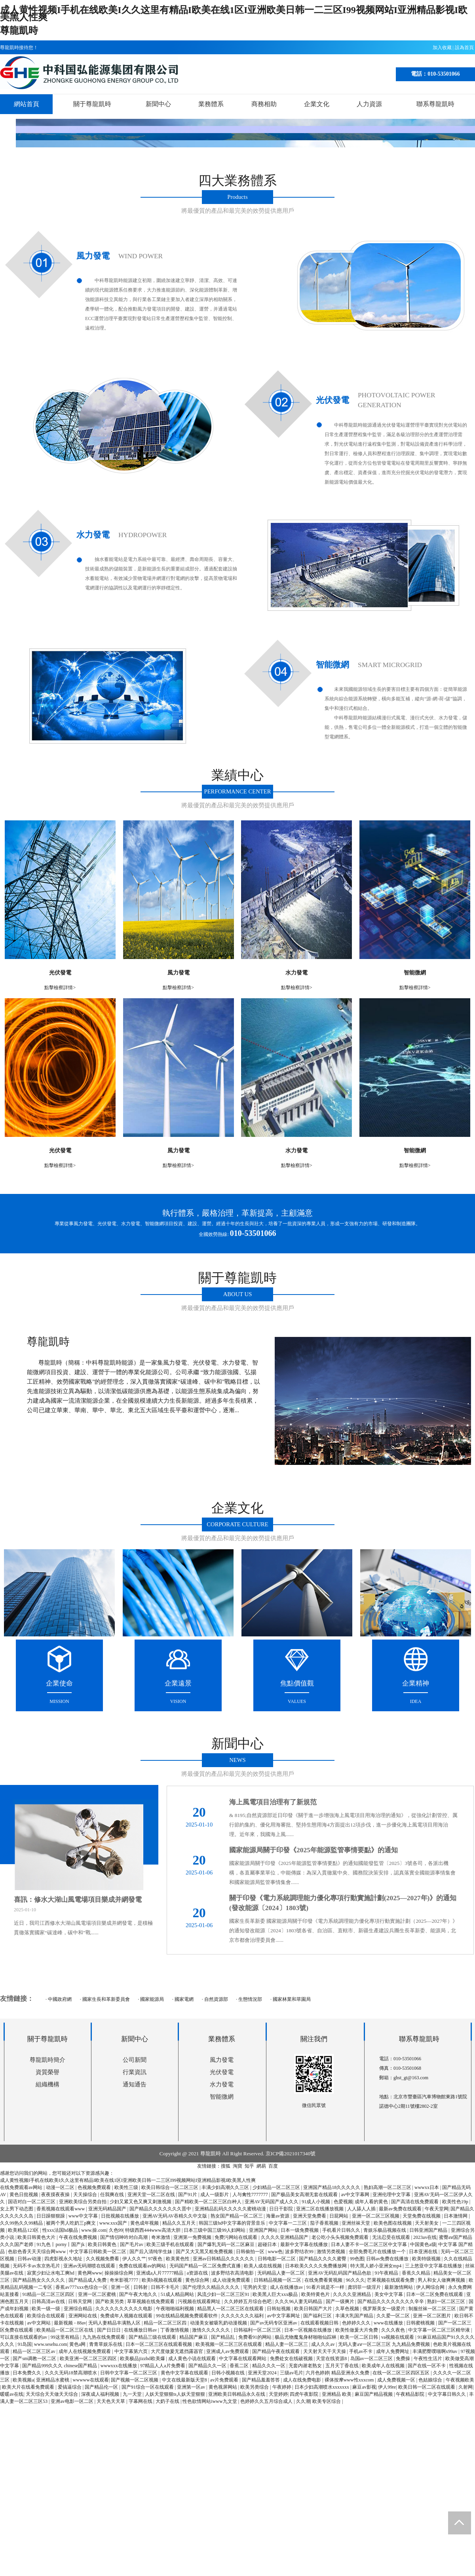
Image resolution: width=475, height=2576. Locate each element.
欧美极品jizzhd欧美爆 (143, 2358)
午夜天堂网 (436, 2209)
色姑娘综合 (430, 2380)
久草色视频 (347, 2308)
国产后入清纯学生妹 (151, 2251)
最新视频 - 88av (70, 2323)
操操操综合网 (119, 2273)
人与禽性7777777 (250, 2194)
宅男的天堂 (255, 2287)
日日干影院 (281, 2209)
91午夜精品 (386, 2273)
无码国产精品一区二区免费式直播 (205, 2266)
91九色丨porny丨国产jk (61, 2244)
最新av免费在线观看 (400, 2209)
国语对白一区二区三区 (32, 2201)
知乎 (249, 2166)
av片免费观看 (224, 2380)
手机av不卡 (361, 2351)
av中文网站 (39, 2323)
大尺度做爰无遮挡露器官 (177, 2351)
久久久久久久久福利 (243, 2316)
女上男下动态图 (17, 2209)
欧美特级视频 (427, 2258)
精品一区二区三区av (34, 2351)
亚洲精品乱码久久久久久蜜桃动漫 (231, 2209)
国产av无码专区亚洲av (274, 2323)
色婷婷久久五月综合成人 (267, 2401)
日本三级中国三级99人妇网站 (215, 2230)
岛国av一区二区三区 (372, 2358)
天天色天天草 (111, 2401)
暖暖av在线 (11, 2394)
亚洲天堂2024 (262, 2373)
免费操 (403, 2358)
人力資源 (369, 104)
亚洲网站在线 (83, 2316)
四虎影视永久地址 (64, 2258)
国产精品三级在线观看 (153, 2337)
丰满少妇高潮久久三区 (225, 2187)
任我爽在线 (112, 2194)
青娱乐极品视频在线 (385, 2230)
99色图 (357, 2258)
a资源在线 (198, 2273)
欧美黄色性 (178, 2258)
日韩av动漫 (29, 2258)
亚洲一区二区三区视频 (376, 2216)
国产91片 (188, 2194)
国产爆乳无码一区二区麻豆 (227, 2244)
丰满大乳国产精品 (354, 2316)
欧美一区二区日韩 (359, 2337)
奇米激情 (161, 2237)
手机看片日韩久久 (341, 2230)
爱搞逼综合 (70, 2387)
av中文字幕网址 (284, 2316)
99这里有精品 (65, 2337)
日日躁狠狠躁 (51, 2216)
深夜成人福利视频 (100, 2394)
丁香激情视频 (175, 2330)
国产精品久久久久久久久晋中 (160, 2209)
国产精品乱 (223, 2337)
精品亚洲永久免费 (350, 2373)
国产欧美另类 (110, 2301)
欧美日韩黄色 (103, 2244)
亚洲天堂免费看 (310, 2216)
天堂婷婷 (278, 2394)
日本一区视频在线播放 (308, 2330)
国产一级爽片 (340, 2301)
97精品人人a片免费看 (163, 2365)
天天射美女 (427, 2223)
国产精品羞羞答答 (261, 2380)
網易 (261, 2166)
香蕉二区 (240, 2365)
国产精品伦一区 (102, 2387)
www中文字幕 (83, 2216)
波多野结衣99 (300, 2251)
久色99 (116, 2230)
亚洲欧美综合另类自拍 (83, 2201)
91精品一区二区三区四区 (49, 2294)
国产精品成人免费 (88, 2280)
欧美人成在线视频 (263, 2266)
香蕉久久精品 (416, 2273)
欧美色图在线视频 (393, 2223)
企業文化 (316, 104)
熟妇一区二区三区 (446, 2301)
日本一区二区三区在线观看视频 (159, 2344)
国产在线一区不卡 (427, 2365)
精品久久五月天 (179, 2223)
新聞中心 (158, 104)
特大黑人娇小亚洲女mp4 (376, 2266)
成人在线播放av (287, 2287)
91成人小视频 (316, 2201)
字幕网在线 (141, 2401)
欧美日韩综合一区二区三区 (170, 2187)
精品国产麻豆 (194, 2337)
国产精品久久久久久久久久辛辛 (391, 2301)
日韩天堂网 (80, 2301)
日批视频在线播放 (120, 2216)
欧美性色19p (455, 2201)
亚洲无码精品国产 (107, 2209)
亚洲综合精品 (78, 2308)
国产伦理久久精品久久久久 (211, 2287)
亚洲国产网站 (264, 2230)
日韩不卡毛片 (165, 2287)
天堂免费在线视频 (422, 2216)
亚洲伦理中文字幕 (392, 2194)
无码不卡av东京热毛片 (37, 2266)
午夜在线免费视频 (78, 2237)
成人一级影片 (215, 2194)
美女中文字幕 (389, 2294)
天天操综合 (85, 2194)
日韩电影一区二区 (277, 2258)
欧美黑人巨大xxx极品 (276, 2294)
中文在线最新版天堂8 (185, 2380)
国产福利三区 (318, 2316)
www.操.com (93, 2230)
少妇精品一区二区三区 (277, 2187)
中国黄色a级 (423, 2244)
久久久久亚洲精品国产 (285, 2237)
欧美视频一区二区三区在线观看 (229, 2344)
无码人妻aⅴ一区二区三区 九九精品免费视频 (384, 2344)
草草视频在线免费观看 (151, 2301)
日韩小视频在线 (228, 2373)
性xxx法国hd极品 (60, 2230)
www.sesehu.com (50, 2344)
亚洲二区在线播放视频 (320, 2209)
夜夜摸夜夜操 (56, 2194)
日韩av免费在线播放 (388, 2258)
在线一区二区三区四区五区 (401, 2373)
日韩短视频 (279, 2308)
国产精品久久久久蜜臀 (323, 2258)
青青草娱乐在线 (106, 2344)
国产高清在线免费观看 (415, 2201)
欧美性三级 (126, 2187)
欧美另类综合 (255, 2387)
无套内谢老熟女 (306, 2365)
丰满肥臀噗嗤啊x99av (435, 2351)
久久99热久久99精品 (22, 2223)
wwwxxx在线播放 (119, 2365)
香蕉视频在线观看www (61, 2209)
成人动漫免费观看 (231, 2280)
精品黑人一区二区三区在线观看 (231, 2308)
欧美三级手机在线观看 (170, 2244)
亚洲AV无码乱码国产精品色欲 (340, 2273)
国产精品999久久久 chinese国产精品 (60, 2365)
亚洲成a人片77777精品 (160, 2273)
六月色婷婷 (317, 2373)
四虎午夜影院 (304, 2394)
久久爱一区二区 (393, 2316)
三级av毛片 (291, 2373)
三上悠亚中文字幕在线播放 (434, 2266)
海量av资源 (278, 2216)
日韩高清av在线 (49, 2301)
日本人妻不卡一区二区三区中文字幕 (369, 2244)
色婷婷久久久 (357, 2323)
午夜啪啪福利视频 (175, 2308)
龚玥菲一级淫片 (365, 2287)
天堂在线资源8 (332, 2358)
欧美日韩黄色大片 (37, 2237)
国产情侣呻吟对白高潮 (124, 2237)
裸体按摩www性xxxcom (350, 2380)
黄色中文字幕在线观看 (185, 2373)
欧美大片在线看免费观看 (28, 2387)
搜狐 (225, 2166)
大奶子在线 (168, 2401)
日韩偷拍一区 (251, 2251)
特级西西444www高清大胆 (153, 2230)
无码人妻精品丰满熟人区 (115, 2323)
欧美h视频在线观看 (162, 2280)
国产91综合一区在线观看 (148, 2387)
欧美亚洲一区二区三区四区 (89, 2358)
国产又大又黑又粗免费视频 (205, 2251)
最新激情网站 (399, 2287)
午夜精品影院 (411, 2394)
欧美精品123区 (24, 2230)
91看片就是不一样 (326, 2287)
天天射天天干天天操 (325, 2351)
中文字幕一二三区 (288, 2223)
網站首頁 (26, 104)
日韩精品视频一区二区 (278, 2280)
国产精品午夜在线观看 (276, 2351)
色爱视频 (343, 2201)
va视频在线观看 (398, 2337)
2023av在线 (425, 2237)
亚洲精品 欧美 (337, 2394)
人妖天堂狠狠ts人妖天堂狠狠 (175, 2394)
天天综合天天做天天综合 (52, 2394)
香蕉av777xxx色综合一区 (81, 2287)
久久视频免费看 (103, 2258)
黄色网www (90, 2273)
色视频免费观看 (95, 2187)
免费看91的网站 (255, 2337)
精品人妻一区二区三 (287, 2344)
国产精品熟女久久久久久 (39, 2280)
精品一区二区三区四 (166, 2323)
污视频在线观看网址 (200, 2301)
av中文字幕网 (355, 2194)
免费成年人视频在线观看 (127, 2316)
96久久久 (355, 2280)
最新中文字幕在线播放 (304, 2244)
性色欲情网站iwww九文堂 (210, 2401)
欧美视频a (23, 2380)
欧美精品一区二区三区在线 (65, 2330)
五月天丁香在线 (342, 2365)
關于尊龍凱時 (92, 104)
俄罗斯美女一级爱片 (385, 2308)
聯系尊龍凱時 (435, 104)
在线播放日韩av (141, 2330)
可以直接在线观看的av (24, 2337)
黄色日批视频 (24, 2194)
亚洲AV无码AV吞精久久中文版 (175, 2216)
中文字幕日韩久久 (447, 2394)
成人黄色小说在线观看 (192, 2358)
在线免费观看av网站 (22, 2187)
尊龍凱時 (19, 30)
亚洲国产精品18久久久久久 (332, 2187)
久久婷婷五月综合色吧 (248, 2301)
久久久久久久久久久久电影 (124, 2308)
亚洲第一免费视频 (193, 2237)
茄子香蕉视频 (325, 2223)
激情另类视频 (331, 2251)
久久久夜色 (393, 2330)
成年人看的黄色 (372, 2201)
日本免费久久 (27, 2373)
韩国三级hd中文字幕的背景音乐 (232, 2223)
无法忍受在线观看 (391, 2237)
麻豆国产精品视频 (374, 2394)
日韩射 (141, 2287)
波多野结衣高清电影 (233, 2273)
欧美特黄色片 (316, 2294)
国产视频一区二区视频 (135, 2380)
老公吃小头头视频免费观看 (341, 2237)
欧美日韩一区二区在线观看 (427, 2387)
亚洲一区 (121, 2287)
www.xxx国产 (113, 2223)
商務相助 (264, 104)
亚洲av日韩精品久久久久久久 (224, 2258)
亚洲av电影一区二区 (72, 2401)
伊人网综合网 (431, 2287)
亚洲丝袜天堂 (356, 2223)
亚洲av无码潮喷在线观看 (89, 2266)
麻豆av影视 (364, 2387)
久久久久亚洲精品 (352, 2294)
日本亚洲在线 (424, 2251)
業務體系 (211, 104)
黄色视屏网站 (223, 2387)
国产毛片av (132, 2244)
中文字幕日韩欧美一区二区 (98, 2251)
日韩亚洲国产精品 (428, 2230)
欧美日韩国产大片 (313, 2308)
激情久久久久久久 (211, 2330)
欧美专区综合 (327, 2401)
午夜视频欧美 (460, 2380)
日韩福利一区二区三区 (258, 2330)
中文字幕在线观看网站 (243, 2358)
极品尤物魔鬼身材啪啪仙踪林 (306, 2337)
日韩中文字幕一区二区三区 (129, 2373)
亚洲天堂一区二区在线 (151, 2194)
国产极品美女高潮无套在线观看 (305, 2194)
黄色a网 (78, 2344)
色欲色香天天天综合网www (37, 2251)
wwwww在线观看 (91, 2380)
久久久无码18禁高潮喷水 (71, 2373)
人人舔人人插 (362, 2209)
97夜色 (155, 2258)
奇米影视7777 (124, 2280)
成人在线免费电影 (302, 2380)
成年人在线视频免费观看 (85, 2351)
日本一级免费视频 (300, 2230)
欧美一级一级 (46, 2308)
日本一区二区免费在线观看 (435, 2294)
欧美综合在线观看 (46, 2316)
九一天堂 (133, 2394)
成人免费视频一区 (396, 2380)
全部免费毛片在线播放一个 (378, 2251)
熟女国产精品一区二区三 (237, 2216)
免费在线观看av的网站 (143, 2266)
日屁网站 (339, 2216)
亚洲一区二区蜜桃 (97, 2294)
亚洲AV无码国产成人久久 (272, 2201)
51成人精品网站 (178, 2294)
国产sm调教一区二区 (35, 2358)
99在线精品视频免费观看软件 (187, 2316)
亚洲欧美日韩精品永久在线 (237, 2394)
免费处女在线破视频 (292, 2358)
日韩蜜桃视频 (421, 2323)
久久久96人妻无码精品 (299, 2301)
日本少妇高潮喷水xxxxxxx (322, 2387)
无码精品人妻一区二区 (281, 2273)
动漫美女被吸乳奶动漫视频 (219, 2323)
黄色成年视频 (145, 2223)
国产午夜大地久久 (138, 2294)
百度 (273, 2166)
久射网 (465, 2387)
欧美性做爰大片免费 (357, 2330)
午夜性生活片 (428, 2358)
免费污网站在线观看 (236, 2237)
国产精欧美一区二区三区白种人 (209, 2201)
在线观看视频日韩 (320, 2323)
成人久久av (323, 2344)
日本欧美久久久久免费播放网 (316, 2266)
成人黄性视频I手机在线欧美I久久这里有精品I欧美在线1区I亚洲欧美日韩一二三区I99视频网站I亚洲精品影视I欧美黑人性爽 (233, 13)
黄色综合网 (197, 2280)
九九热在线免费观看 (104, 2337)
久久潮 (303, 2401)
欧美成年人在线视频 (384, 2365)
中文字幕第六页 (131, 2351)
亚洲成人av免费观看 (228, 2351)
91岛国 (24, 2344)
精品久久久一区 (269, 2365)
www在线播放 (389, 2323)
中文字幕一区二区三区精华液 (439, 2330)
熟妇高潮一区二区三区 (388, 2187)
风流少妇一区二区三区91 (224, 2294)
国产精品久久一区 (208, 2365)
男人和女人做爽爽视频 (442, 2280)
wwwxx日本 (427, 2187)
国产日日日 (109, 2330)
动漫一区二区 (61, 2187)
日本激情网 (456, 2216)
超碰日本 (268, 2244)
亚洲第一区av (191, 2387)
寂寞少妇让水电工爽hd (51, 2273)
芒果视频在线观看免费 (391, 2280)
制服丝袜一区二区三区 (432, 2308)
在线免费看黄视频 (324, 2280)
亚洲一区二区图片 (432, 2316)
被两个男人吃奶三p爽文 (71, 2223)
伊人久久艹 (134, 2258)
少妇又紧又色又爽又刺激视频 (141, 2201)
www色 (275, 2251)
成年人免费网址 (393, 2351)
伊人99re (387, 2387)
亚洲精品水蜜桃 (53, 2380)
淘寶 (237, 2166)
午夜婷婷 (282, 2387)
